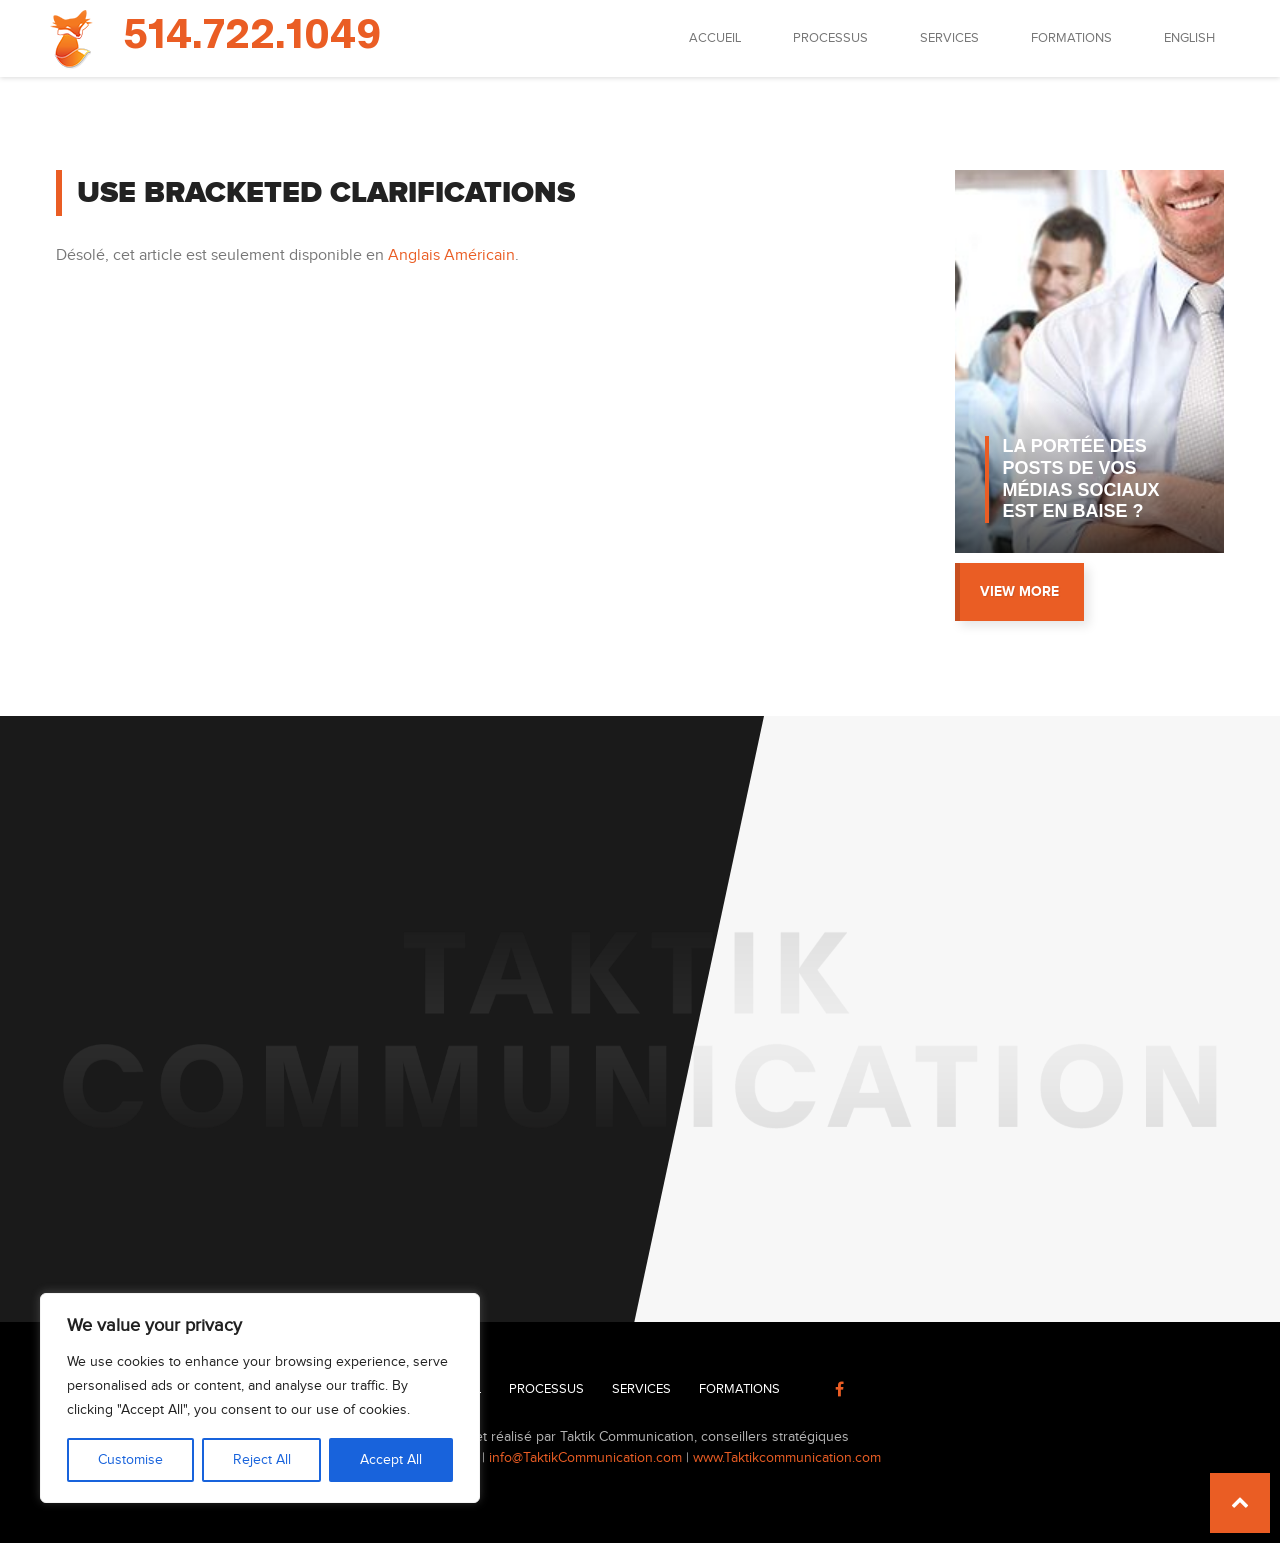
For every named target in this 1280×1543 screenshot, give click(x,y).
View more (1019, 591)
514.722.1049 (252, 36)
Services (949, 38)
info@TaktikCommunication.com (585, 1458)
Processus (830, 38)
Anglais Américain (451, 255)
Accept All (391, 1460)
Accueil (715, 38)
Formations (1071, 38)
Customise (130, 1460)
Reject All (262, 1460)
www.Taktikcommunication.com (787, 1458)
